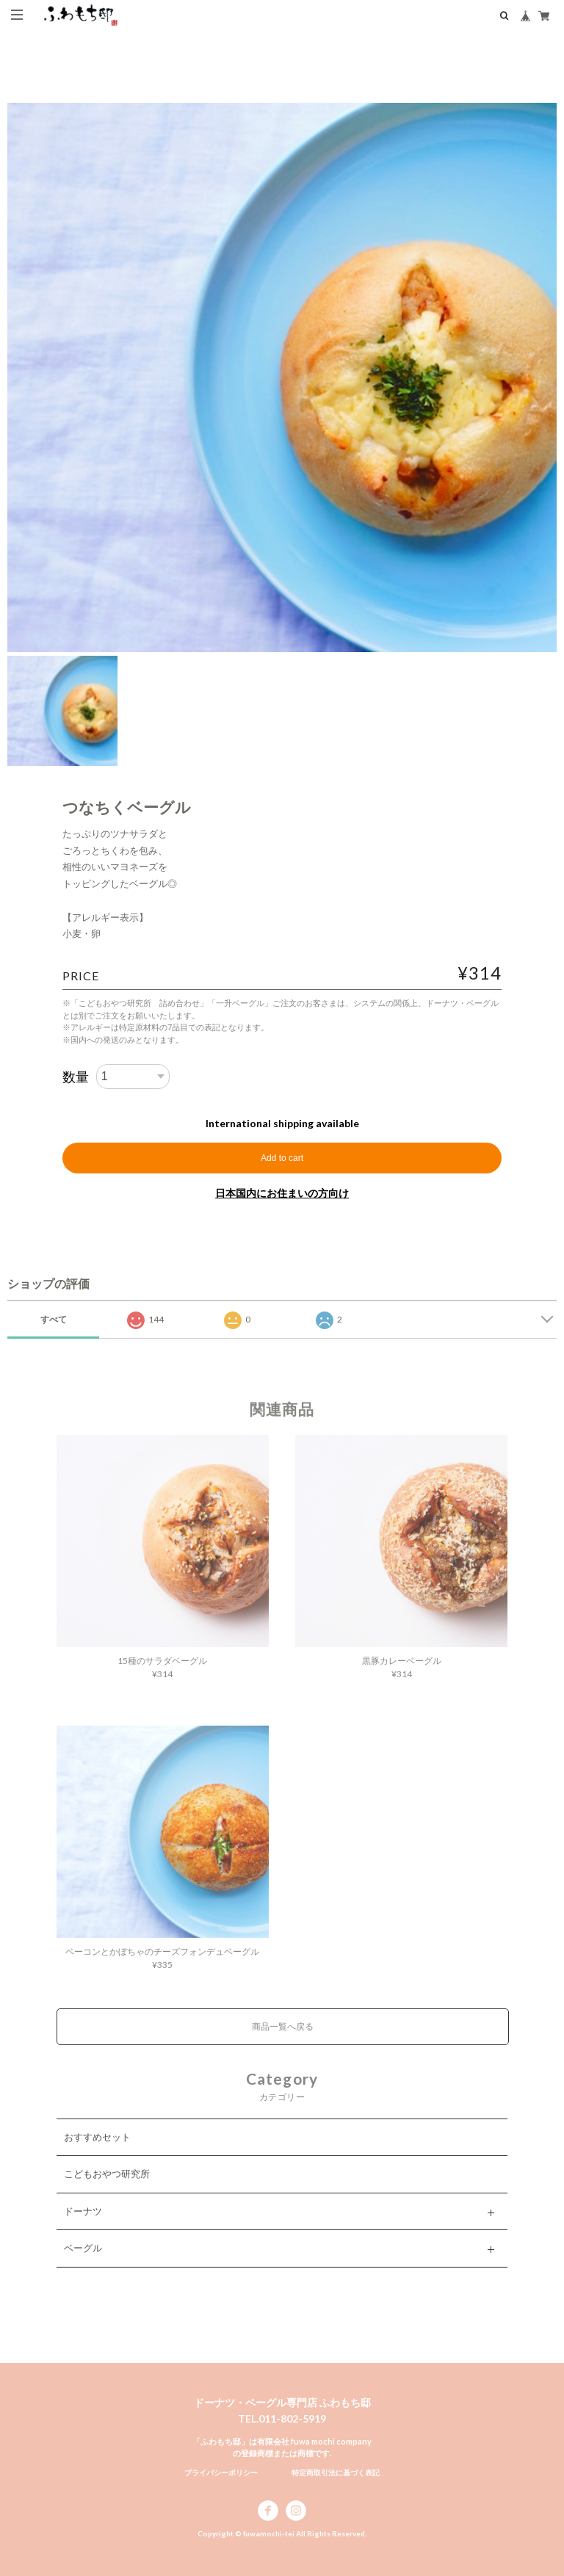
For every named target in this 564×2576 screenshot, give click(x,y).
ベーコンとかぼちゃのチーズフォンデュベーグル (162, 1967)
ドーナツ (83, 2226)
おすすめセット (97, 2152)
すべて (53, 1319)
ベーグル (83, 2264)
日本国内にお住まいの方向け (282, 1193)
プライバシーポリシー (221, 2472)
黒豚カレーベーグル (401, 1676)
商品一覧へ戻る (283, 2042)
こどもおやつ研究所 (107, 2190)
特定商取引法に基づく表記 (336, 2472)
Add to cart (282, 1158)
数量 (75, 1076)
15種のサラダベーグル (162, 1676)
